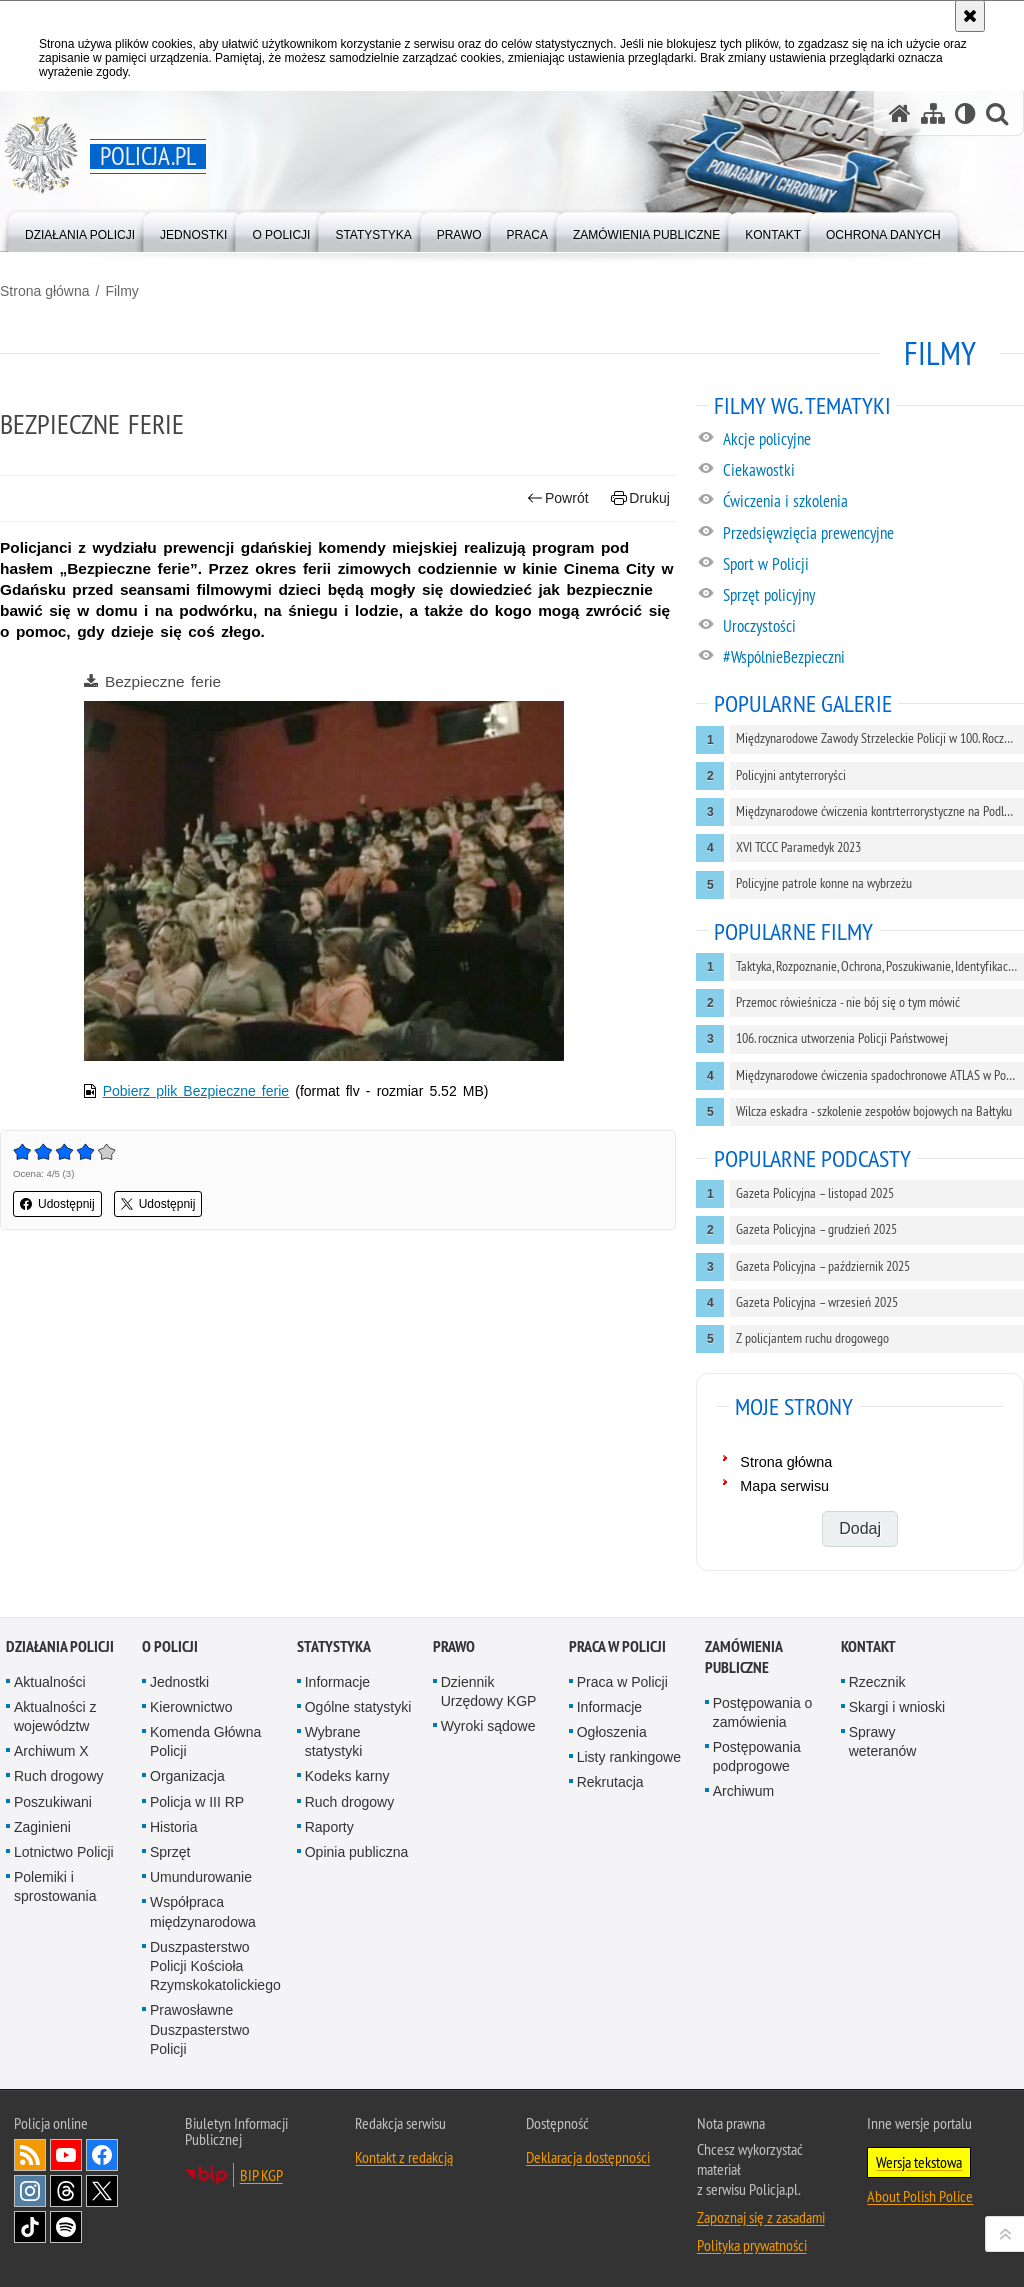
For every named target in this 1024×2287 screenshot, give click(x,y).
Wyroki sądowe (488, 1726)
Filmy (121, 291)
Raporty (329, 1827)
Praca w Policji (617, 1646)
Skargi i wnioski (897, 1707)
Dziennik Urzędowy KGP (489, 1691)
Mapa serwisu (784, 1486)
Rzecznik (877, 1682)
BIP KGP (261, 2175)
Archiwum (743, 1791)
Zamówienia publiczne (743, 1657)
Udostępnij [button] (57, 1204)
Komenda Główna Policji (205, 1741)
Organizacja (187, 1776)
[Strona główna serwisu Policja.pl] (900, 113)
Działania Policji (60, 1646)
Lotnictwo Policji (64, 1852)
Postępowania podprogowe (757, 1756)
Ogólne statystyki (358, 1707)
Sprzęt (170, 1852)
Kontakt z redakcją (404, 2157)
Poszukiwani (53, 1802)
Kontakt (868, 1646)
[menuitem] (80, 230)
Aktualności (50, 1682)
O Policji (170, 1646)
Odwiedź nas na (66, 2155)
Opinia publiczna (357, 1852)
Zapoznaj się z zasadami (761, 2217)
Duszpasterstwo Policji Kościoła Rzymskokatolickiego (215, 1966)
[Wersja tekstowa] (965, 113)
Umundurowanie (201, 1877)
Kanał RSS (30, 2155)
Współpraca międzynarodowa (203, 1911)
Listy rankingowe (629, 1757)
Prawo (454, 1646)
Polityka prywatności (752, 2245)
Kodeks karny (347, 1776)
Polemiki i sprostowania (55, 1886)
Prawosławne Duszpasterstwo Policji (200, 2029)
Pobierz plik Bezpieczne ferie (196, 1091)
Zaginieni (42, 1827)
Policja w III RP (197, 1802)
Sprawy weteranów (883, 1741)
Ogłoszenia (612, 1732)
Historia (173, 1827)
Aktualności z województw (55, 1716)
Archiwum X (51, 1751)
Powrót (558, 498)
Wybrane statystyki (334, 1741)
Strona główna (45, 291)
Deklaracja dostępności (588, 2157)
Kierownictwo (191, 1707)
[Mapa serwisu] (933, 113)
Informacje (337, 1682)
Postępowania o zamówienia (763, 1712)
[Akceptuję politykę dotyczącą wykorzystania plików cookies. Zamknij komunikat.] (970, 16)
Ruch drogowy (59, 1776)
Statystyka (334, 1646)
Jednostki (179, 1682)
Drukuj (640, 498)
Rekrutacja (610, 1782)
